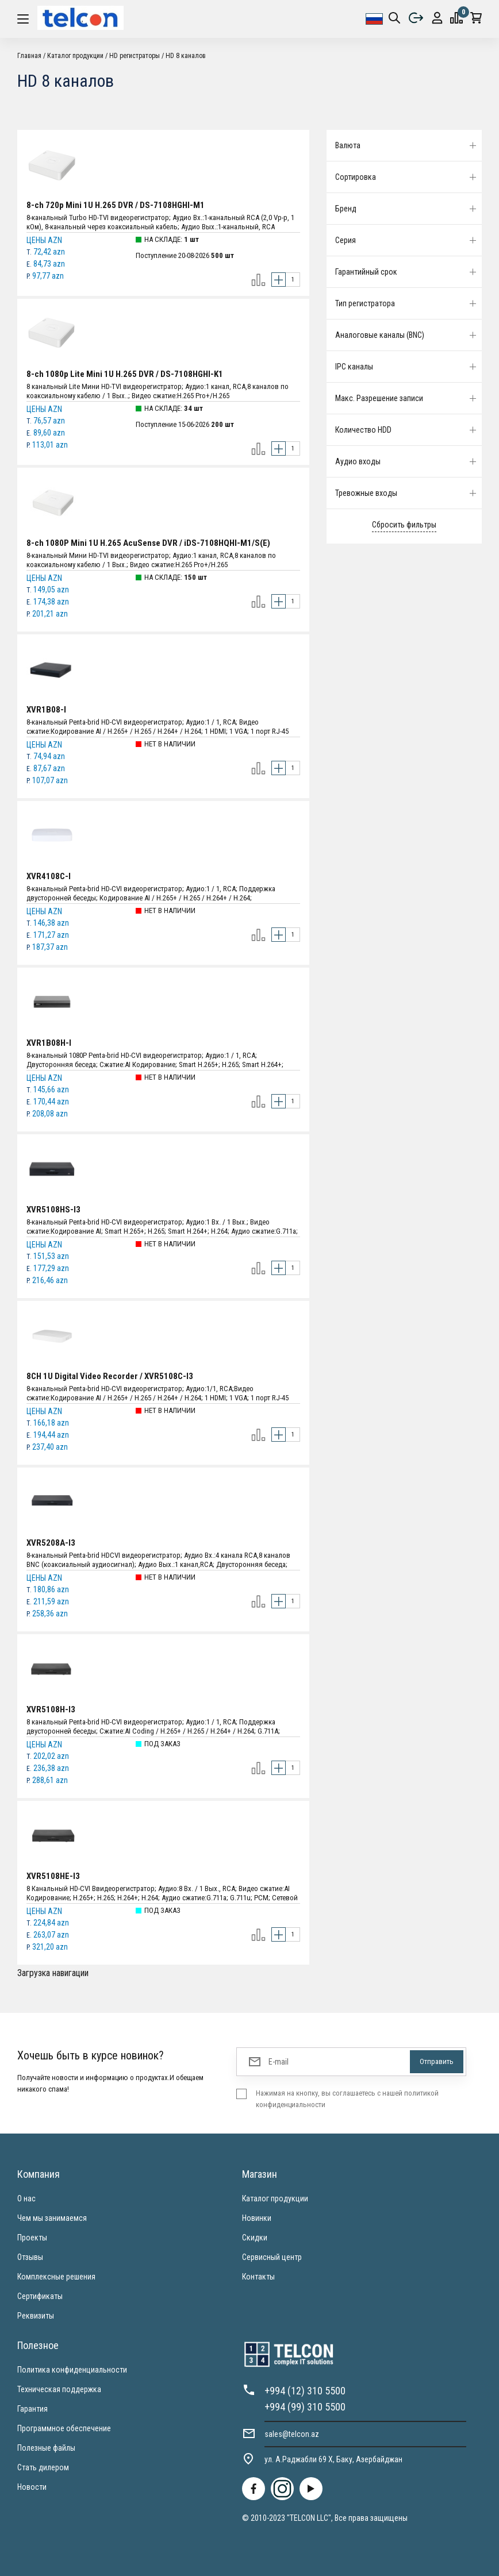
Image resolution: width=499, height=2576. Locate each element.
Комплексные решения (56, 2276)
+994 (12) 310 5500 (305, 2391)
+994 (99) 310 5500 (305, 2407)
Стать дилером (43, 2467)
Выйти (416, 18)
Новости (32, 2487)
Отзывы (30, 2257)
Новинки (256, 2218)
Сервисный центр (272, 2257)
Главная (29, 56)
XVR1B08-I (46, 709)
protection (437, 18)
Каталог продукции (75, 56)
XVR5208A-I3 (50, 1543)
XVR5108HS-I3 (53, 1209)
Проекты (32, 2237)
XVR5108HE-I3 (53, 1876)
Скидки (254, 2237)
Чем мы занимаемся (52, 2218)
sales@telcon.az (291, 2434)
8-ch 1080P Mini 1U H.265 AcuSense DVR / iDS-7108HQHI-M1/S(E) (148, 543)
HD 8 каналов (186, 56)
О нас (26, 2198)
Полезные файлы (46, 2447)
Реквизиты (35, 2315)
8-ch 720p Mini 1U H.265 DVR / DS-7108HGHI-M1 (115, 205)
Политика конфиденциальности (72, 2369)
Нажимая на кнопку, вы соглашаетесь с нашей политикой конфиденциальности (347, 2099)
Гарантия (32, 2408)
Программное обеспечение (64, 2428)
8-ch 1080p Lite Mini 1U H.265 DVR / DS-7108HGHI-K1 (124, 374)
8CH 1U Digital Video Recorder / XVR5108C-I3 (109, 1376)
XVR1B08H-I (48, 1043)
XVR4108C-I (48, 876)
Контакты (258, 2276)
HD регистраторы (134, 56)
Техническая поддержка (59, 2389)
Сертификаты (40, 2296)
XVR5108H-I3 (50, 1709)
